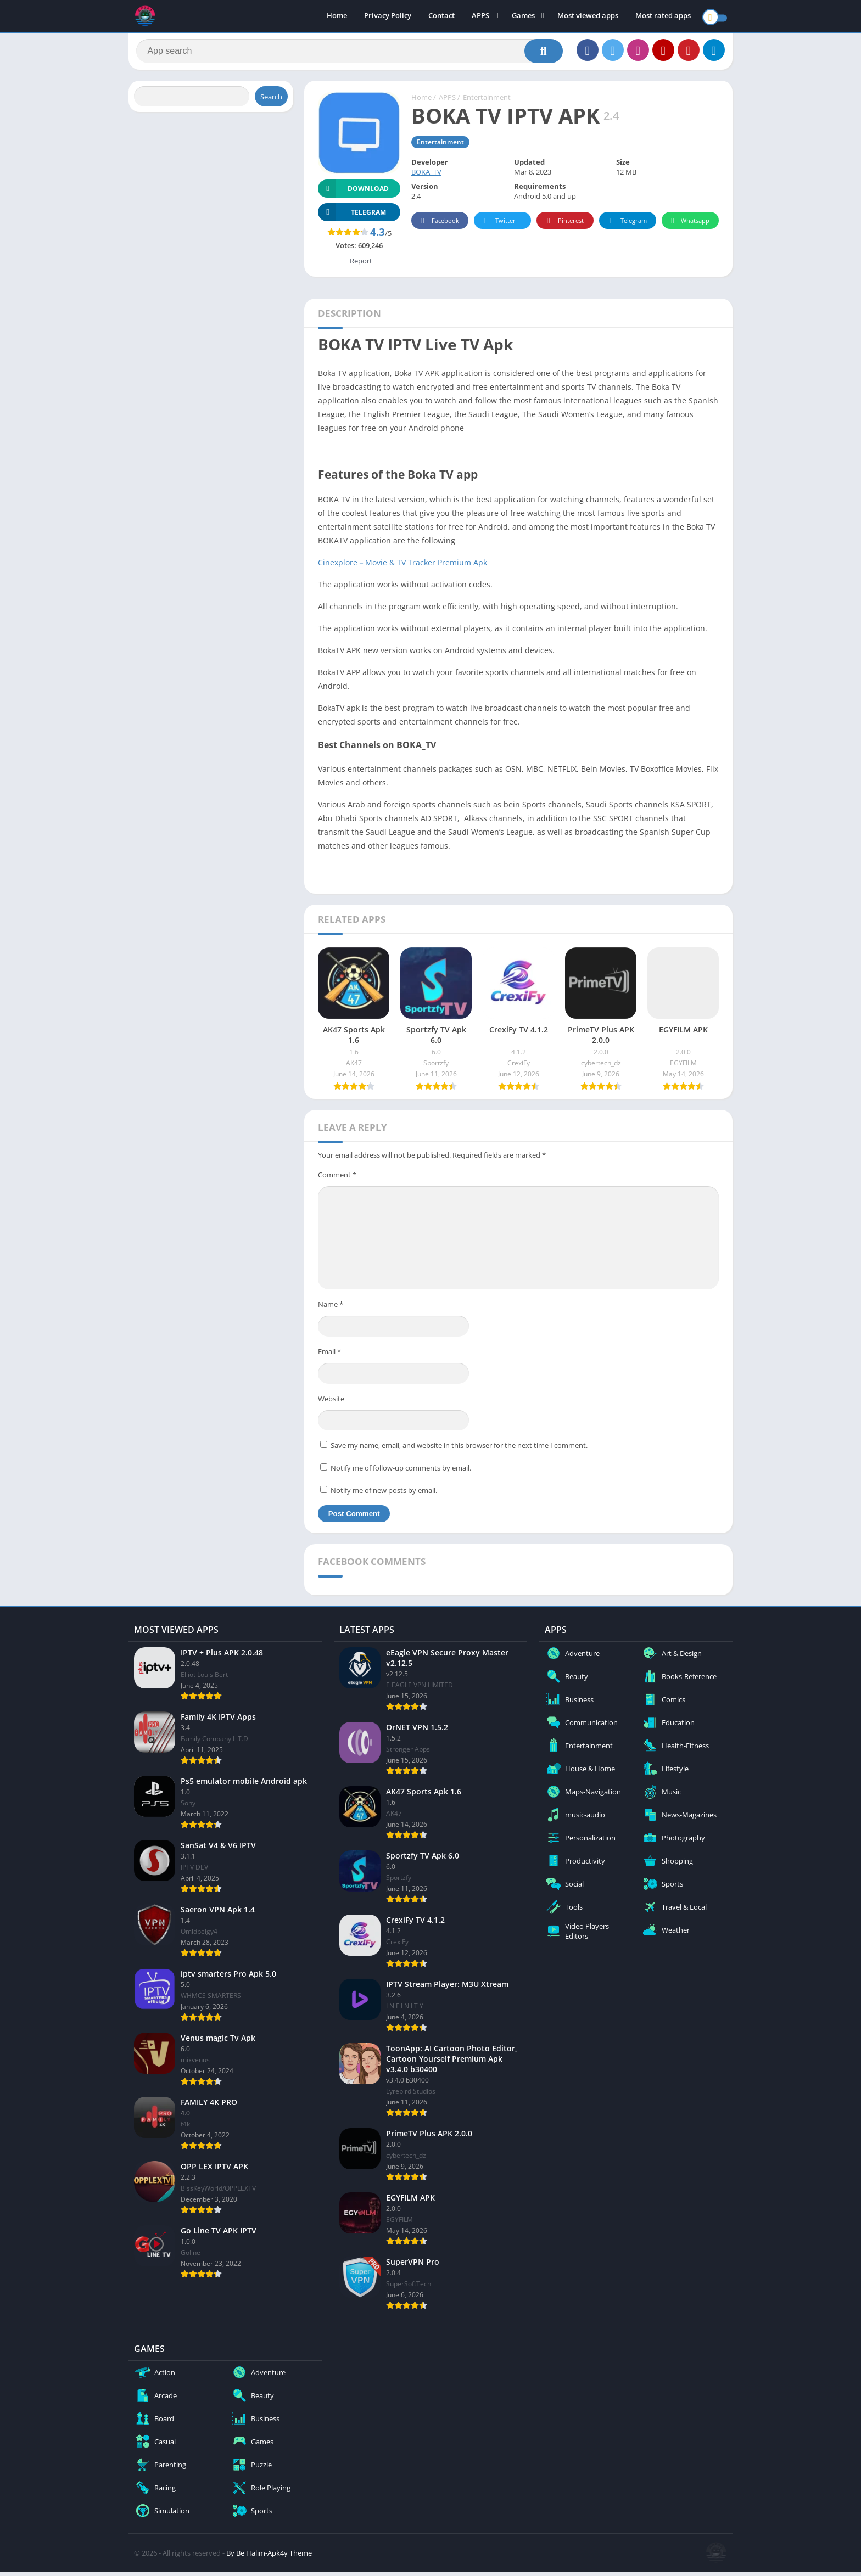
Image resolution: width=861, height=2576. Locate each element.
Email (329, 1355)
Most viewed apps (587, 16)
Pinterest (563, 225)
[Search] (349, 53)
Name (330, 1309)
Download (353, 192)
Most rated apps (663, 16)
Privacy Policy (387, 16)
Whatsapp (688, 225)
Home (337, 16)
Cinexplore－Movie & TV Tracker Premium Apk (402, 566)
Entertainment (487, 101)
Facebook (438, 225)
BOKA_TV (426, 176)
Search (271, 100)
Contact (441, 16)
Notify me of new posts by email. (384, 1494)
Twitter (498, 225)
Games (523, 16)
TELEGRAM (352, 216)
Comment (337, 1178)
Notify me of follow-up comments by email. (401, 1472)
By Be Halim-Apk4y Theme (269, 2557)
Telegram (626, 225)
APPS (480, 16)
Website (331, 1402)
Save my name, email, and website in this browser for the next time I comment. (459, 1449)
